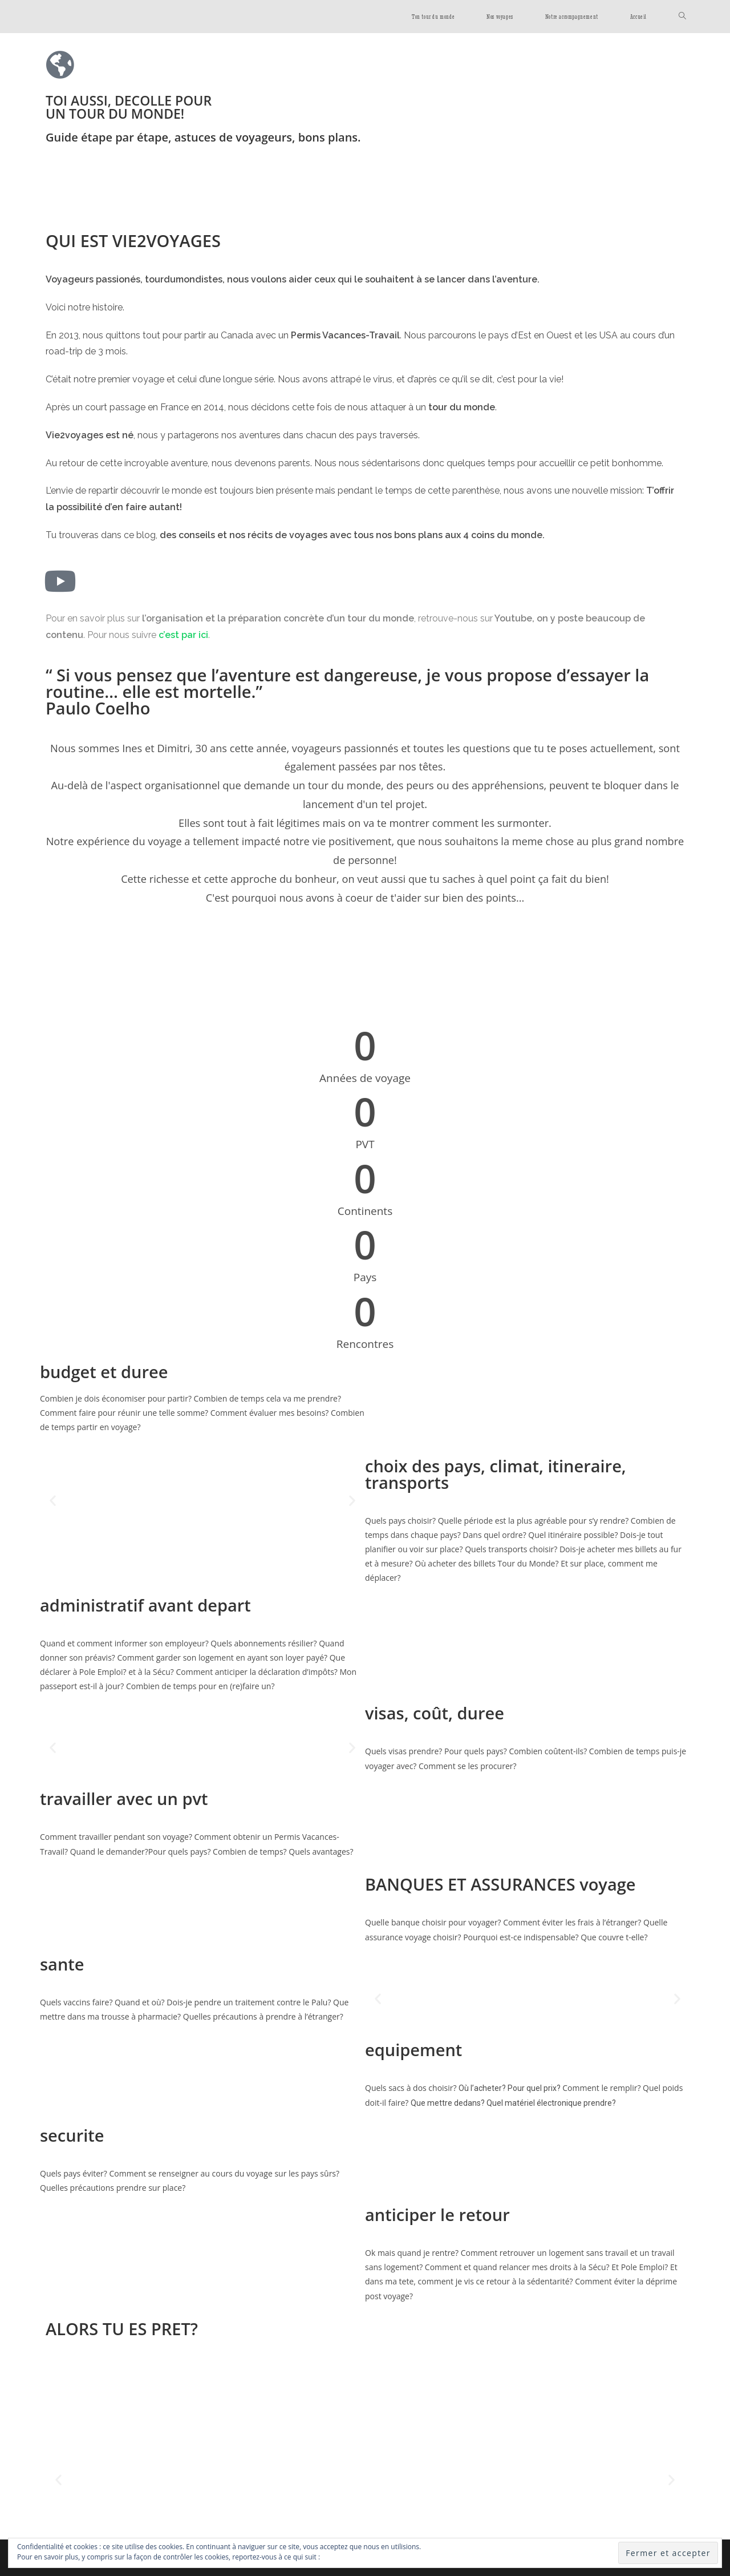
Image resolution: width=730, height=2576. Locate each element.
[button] (53, 1500)
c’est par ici (183, 634)
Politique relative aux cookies (368, 2557)
